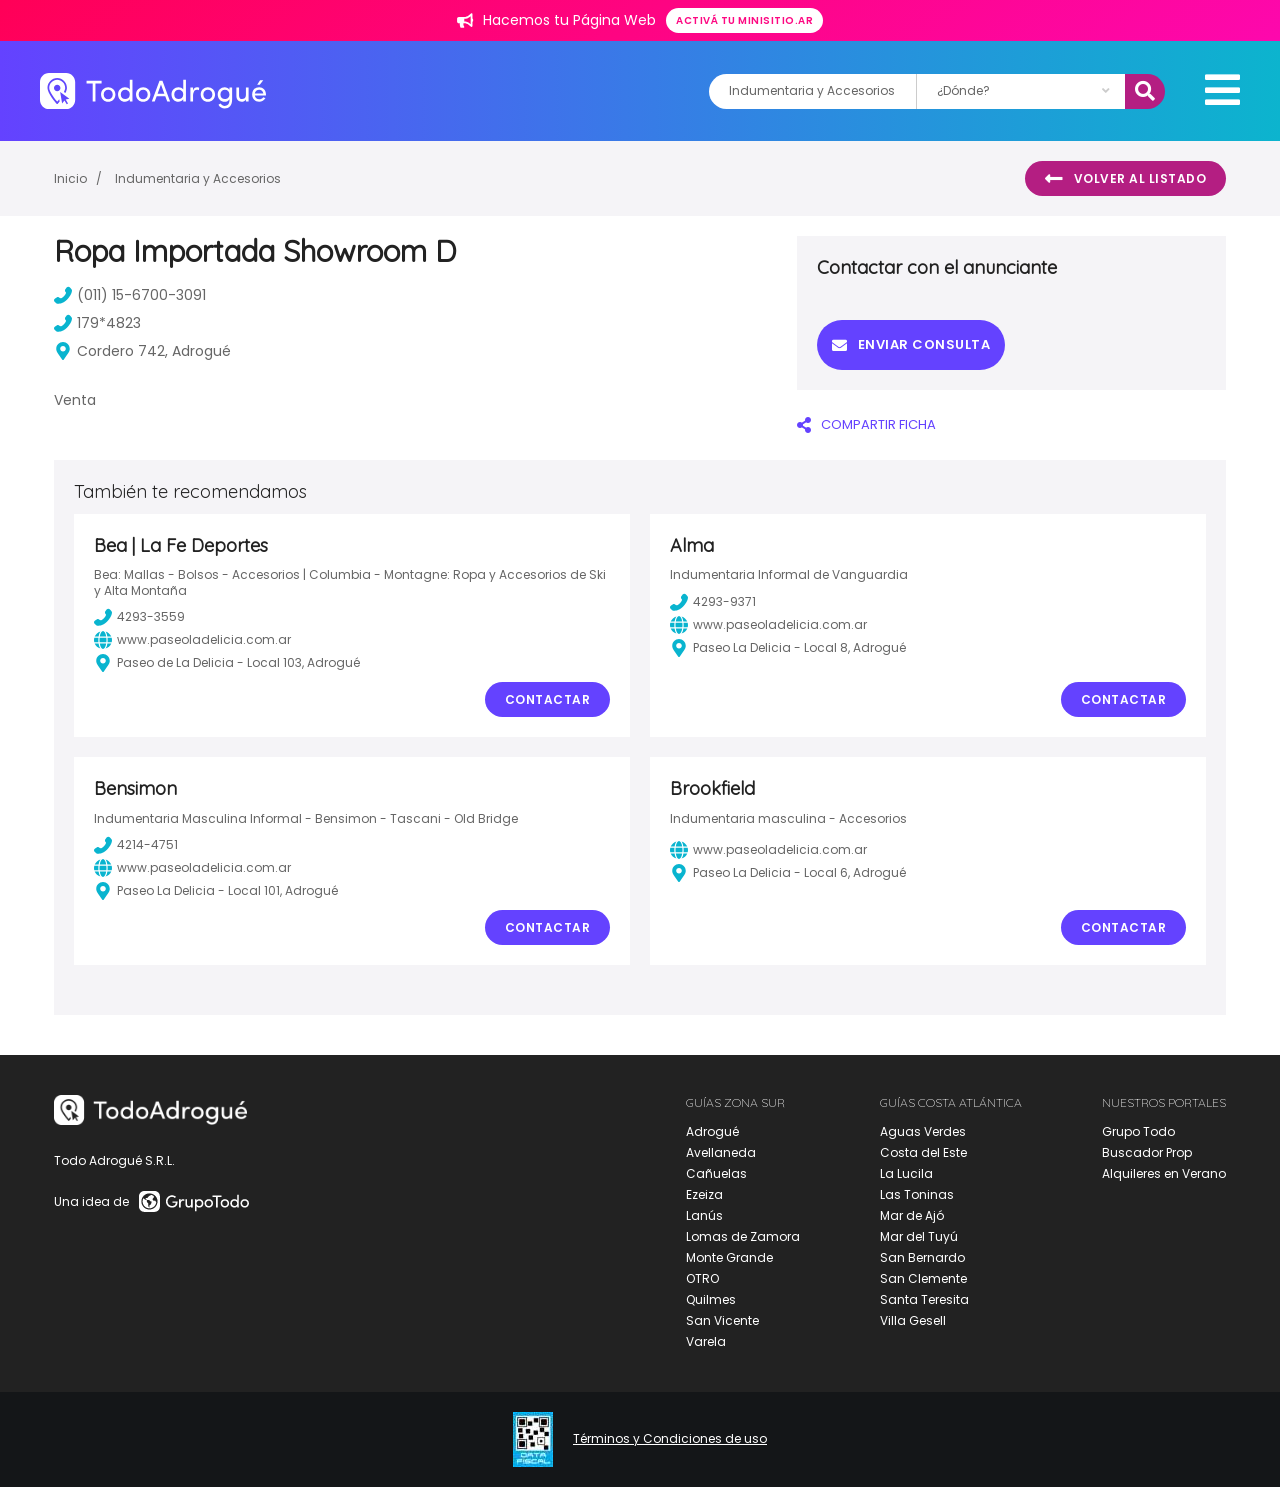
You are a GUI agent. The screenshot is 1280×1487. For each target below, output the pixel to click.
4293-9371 (713, 602)
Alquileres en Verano (1164, 1173)
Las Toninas (917, 1194)
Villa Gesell (913, 1320)
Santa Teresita (924, 1299)
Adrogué (712, 1131)
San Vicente (722, 1320)
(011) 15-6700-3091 (130, 295)
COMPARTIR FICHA (866, 424)
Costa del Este (923, 1152)
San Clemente (923, 1278)
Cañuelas (716, 1173)
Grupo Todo (1138, 1131)
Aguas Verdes (923, 1131)
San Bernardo (922, 1257)
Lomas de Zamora (743, 1236)
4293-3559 (139, 617)
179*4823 (97, 323)
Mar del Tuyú (919, 1236)
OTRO (702, 1278)
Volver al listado (1125, 179)
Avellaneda (721, 1152)
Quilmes (711, 1299)
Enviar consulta (911, 344)
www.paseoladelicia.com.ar (192, 640)
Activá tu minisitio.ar (744, 20)
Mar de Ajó (912, 1215)
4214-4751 (136, 845)
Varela (706, 1341)
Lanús (704, 1215)
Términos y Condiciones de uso (670, 1439)
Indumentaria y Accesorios (198, 178)
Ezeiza (704, 1194)
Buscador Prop (1147, 1152)
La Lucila (906, 1173)
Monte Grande (729, 1257)
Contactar (548, 699)
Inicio (70, 178)
